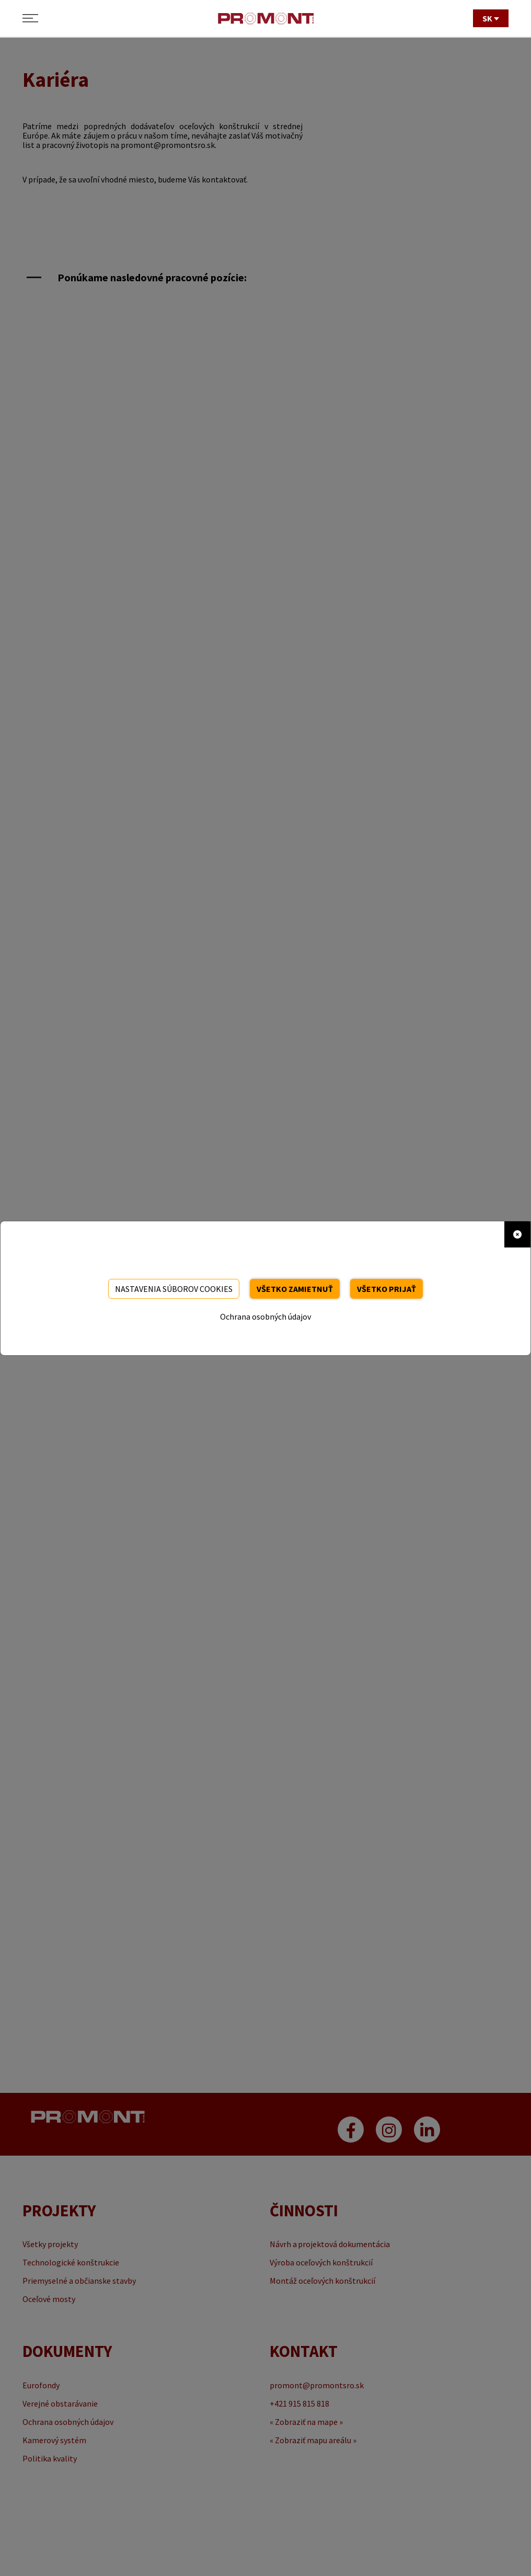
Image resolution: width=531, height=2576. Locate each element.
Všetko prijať (386, 1289)
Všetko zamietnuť (295, 1289)
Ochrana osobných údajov (265, 1316)
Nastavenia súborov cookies (174, 1289)
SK (490, 18)
